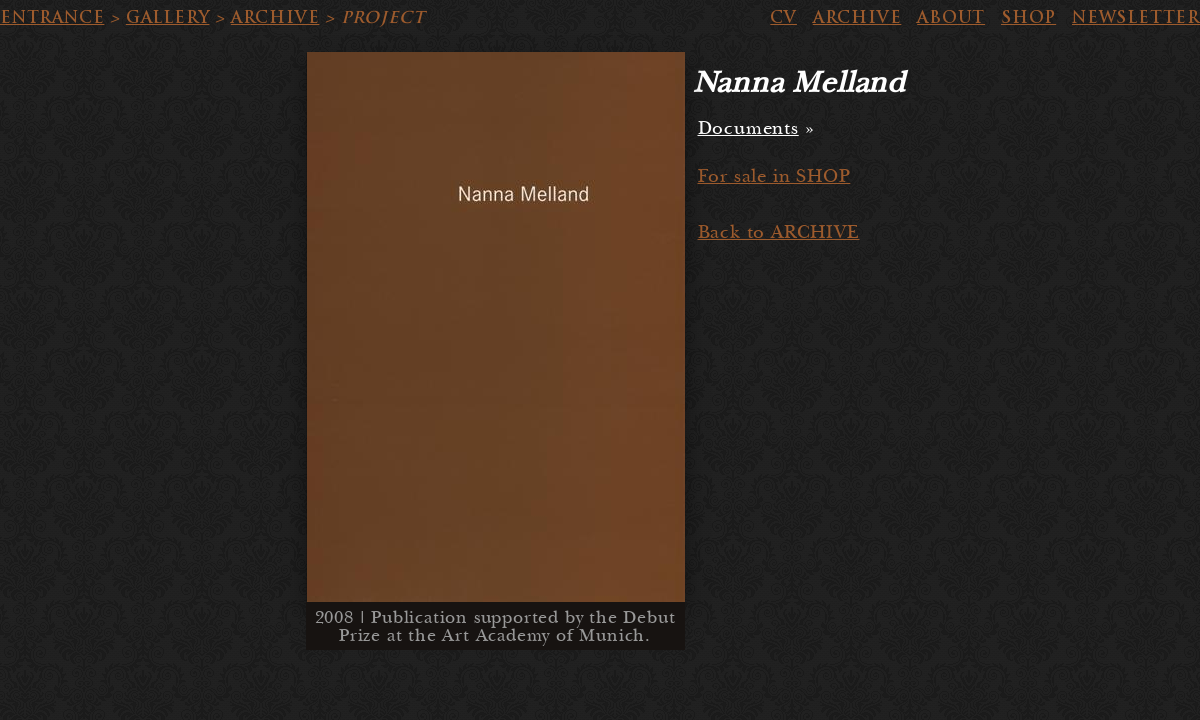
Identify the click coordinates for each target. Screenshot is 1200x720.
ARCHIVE (275, 17)
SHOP (1028, 17)
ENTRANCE (52, 17)
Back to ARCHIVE (779, 232)
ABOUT (951, 17)
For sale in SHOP (774, 176)
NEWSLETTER (1136, 17)
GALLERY (168, 17)
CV (783, 17)
